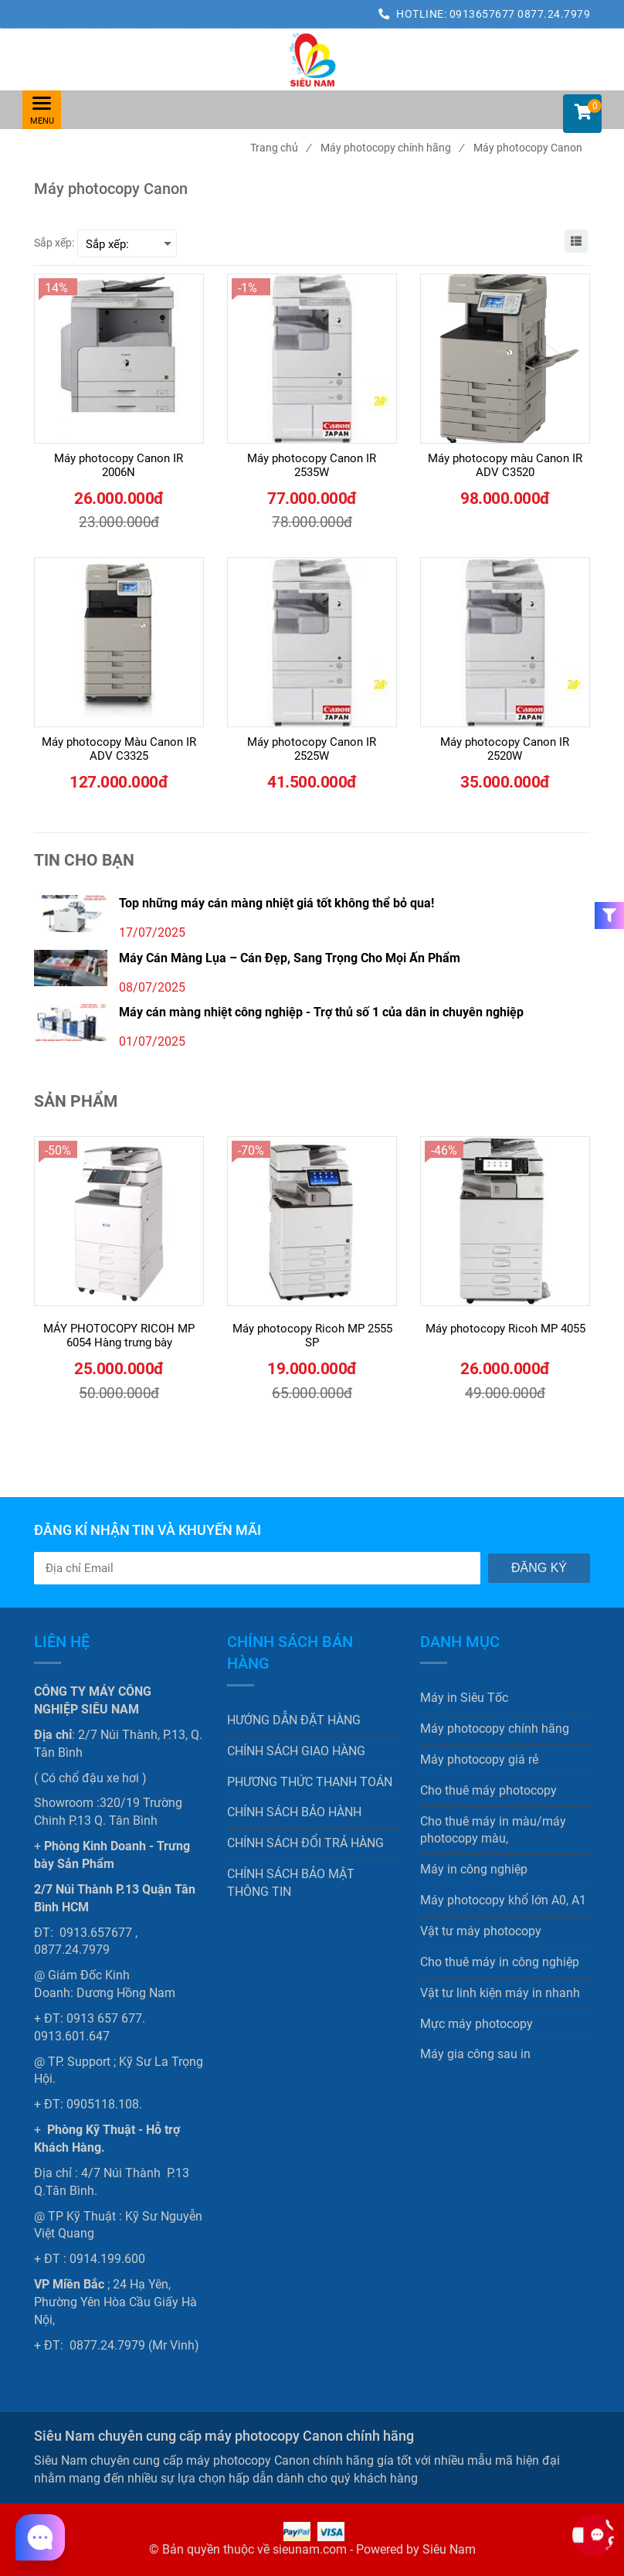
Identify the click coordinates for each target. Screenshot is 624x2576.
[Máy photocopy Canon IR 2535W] (312, 465)
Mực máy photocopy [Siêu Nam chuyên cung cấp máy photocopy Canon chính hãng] (476, 2023)
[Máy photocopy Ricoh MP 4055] (505, 1335)
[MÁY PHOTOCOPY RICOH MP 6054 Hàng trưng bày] (119, 1335)
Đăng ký (539, 1567)
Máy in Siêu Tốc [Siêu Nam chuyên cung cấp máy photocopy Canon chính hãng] (464, 1697)
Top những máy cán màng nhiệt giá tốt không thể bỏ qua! (276, 903)
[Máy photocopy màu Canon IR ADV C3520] (505, 465)
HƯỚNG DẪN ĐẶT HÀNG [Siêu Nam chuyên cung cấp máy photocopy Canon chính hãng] (294, 1720)
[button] (582, 113)
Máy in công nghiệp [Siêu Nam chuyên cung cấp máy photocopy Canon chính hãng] (473, 1869)
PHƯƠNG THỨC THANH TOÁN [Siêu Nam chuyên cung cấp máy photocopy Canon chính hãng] (309, 1782)
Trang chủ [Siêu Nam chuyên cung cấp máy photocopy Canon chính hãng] (280, 147)
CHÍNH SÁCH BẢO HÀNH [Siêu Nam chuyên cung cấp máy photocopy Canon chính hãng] (294, 1812)
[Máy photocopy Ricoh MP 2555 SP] (312, 1335)
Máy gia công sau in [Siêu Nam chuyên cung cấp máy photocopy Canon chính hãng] (475, 2054)
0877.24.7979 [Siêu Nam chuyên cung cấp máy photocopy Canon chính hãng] (553, 14)
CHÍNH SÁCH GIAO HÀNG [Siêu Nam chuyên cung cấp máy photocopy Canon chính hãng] (296, 1751)
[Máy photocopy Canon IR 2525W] (312, 749)
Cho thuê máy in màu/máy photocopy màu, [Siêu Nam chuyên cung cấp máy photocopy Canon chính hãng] (493, 1830)
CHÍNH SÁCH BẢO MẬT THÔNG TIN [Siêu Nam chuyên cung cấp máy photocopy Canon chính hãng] (290, 1882)
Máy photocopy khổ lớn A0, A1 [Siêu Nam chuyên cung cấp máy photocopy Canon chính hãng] (503, 1900)
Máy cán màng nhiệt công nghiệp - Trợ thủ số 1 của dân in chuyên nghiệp (321, 1012)
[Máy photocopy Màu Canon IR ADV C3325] (119, 749)
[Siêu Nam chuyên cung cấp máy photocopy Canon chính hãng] (312, 59)
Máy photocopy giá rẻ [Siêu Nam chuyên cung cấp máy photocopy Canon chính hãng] (479, 1759)
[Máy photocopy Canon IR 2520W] (505, 749)
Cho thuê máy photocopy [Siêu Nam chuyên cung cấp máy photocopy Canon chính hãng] (488, 1790)
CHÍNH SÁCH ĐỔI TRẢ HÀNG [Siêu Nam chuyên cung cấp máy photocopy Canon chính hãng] (305, 1843)
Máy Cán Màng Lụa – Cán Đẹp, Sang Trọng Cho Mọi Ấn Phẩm (289, 958)
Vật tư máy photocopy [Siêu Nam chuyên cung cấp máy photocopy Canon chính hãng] (480, 1931)
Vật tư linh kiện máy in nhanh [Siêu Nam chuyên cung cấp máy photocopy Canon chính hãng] (500, 1993)
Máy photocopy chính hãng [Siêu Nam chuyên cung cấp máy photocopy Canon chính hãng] (391, 147)
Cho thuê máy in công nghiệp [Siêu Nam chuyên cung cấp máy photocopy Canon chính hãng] (499, 1962)
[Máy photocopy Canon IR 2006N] (119, 465)
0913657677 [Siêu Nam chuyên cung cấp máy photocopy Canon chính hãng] (483, 14)
